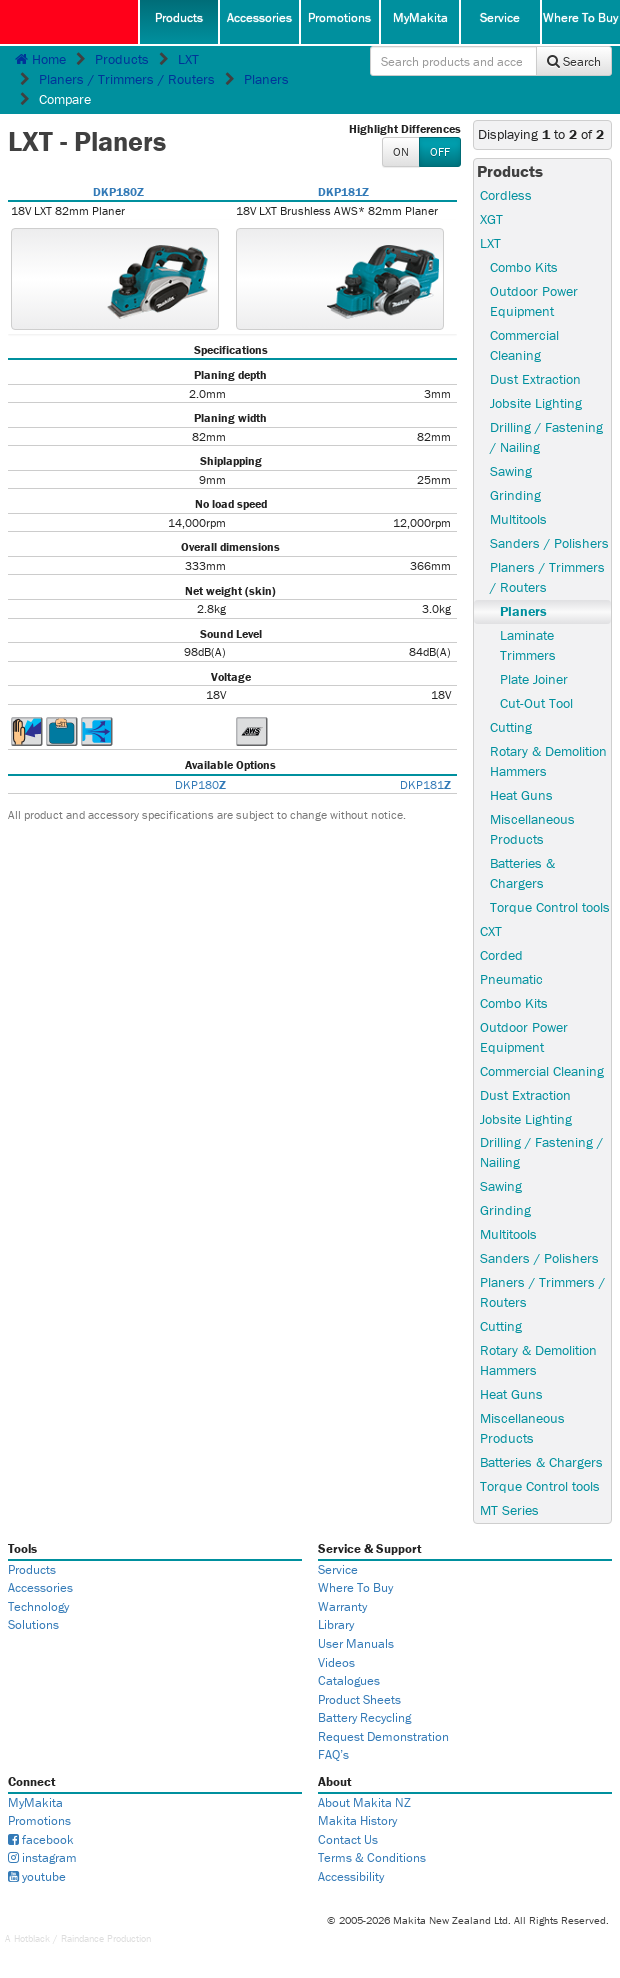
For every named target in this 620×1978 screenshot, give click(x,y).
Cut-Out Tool (536, 703)
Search (574, 61)
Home (40, 59)
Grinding (515, 495)
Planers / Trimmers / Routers (127, 79)
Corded (501, 955)
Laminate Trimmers (528, 645)
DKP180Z (118, 191)
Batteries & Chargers (522, 873)
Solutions (33, 1624)
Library (336, 1624)
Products (179, 17)
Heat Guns (521, 795)
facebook (41, 1839)
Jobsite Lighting (536, 403)
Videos (336, 1662)
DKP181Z (343, 191)
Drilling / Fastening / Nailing (546, 437)
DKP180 (200, 784)
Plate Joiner (534, 679)
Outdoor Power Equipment (534, 301)
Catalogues (349, 1680)
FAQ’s (333, 1754)
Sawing (511, 471)
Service (500, 17)
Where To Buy (580, 17)
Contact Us (348, 1839)
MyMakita (420, 17)
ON (401, 151)
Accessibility (351, 1876)
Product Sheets (359, 1699)
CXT (491, 931)
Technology (38, 1606)
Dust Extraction (535, 379)
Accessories (259, 17)
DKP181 (425, 784)
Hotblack (32, 1938)
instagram (42, 1857)
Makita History (357, 1820)
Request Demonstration (383, 1736)
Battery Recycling (364, 1717)
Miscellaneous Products (532, 829)
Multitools (518, 519)
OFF (440, 151)
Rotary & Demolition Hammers (548, 761)
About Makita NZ (364, 1802)
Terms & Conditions (372, 1857)
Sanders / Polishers (549, 543)
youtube (37, 1876)
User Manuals (356, 1643)
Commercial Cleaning (524, 345)
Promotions (339, 17)
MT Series (509, 1510)
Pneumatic (511, 979)
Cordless (506, 195)
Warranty (342, 1606)
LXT (188, 59)
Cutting (511, 727)
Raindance (82, 1938)
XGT (491, 219)
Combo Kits (524, 267)
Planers (266, 79)
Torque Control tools (550, 907)
